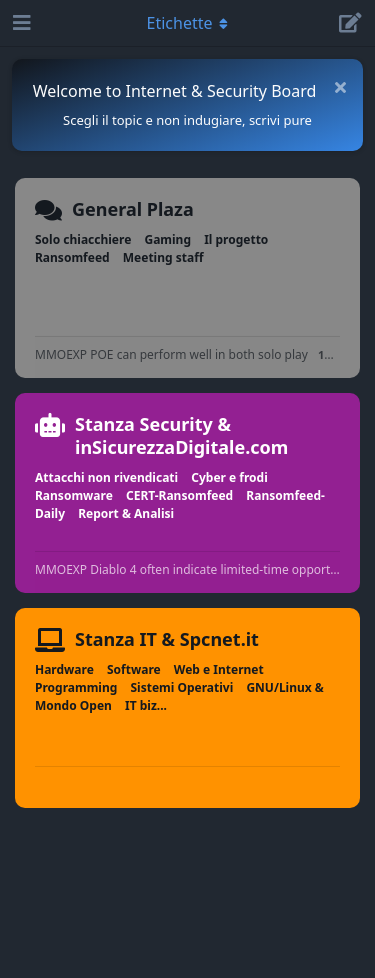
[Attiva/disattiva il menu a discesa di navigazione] (188, 23)
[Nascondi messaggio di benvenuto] (340, 87)
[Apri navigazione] (20, 23)
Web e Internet (219, 669)
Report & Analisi (126, 513)
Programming (76, 687)
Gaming (167, 239)
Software (134, 669)
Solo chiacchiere (83, 239)
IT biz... (146, 705)
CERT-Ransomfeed (179, 495)
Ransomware (74, 495)
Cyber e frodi (229, 477)
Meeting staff (163, 257)
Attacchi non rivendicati (106, 477)
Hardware (64, 669)
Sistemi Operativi (181, 687)
